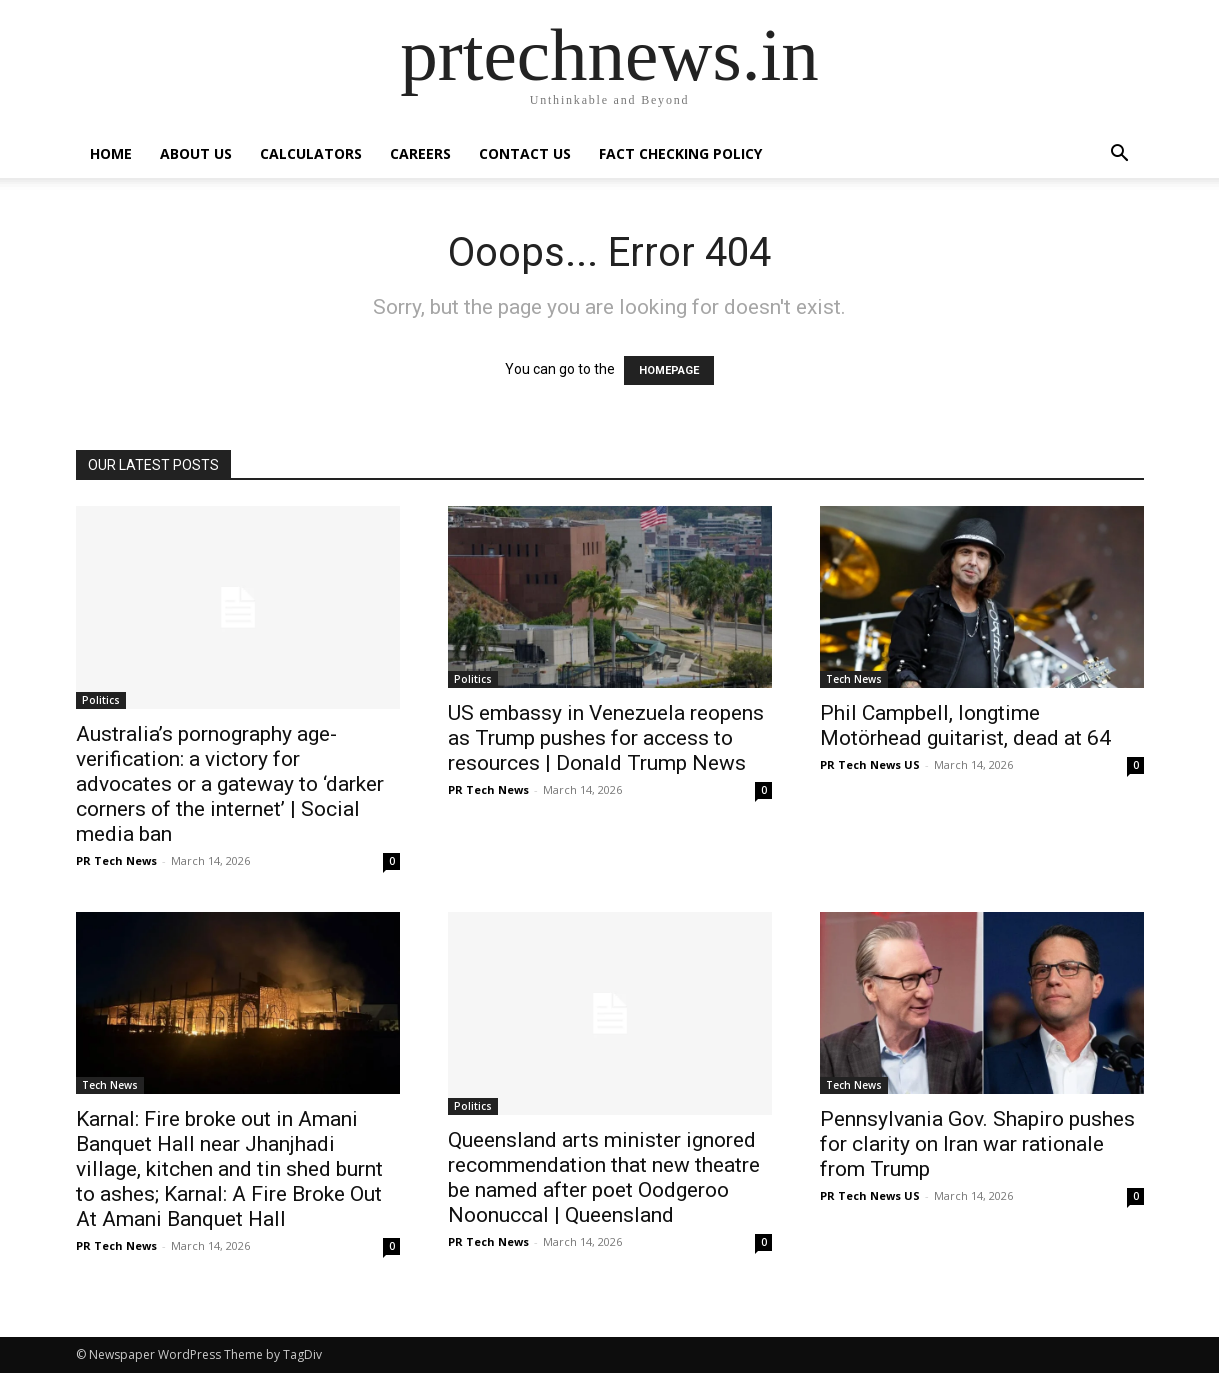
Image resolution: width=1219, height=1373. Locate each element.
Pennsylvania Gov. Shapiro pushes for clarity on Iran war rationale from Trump (977, 1144)
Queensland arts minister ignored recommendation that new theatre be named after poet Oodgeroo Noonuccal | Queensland (604, 1177)
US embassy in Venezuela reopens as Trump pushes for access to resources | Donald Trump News (606, 738)
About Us (196, 153)
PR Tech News (116, 860)
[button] (1120, 155)
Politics (101, 700)
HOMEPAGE (669, 370)
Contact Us (525, 153)
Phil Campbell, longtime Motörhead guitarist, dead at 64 (965, 725)
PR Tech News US (870, 764)
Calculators (311, 153)
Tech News (854, 679)
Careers (420, 153)
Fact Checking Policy (680, 153)
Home (111, 153)
